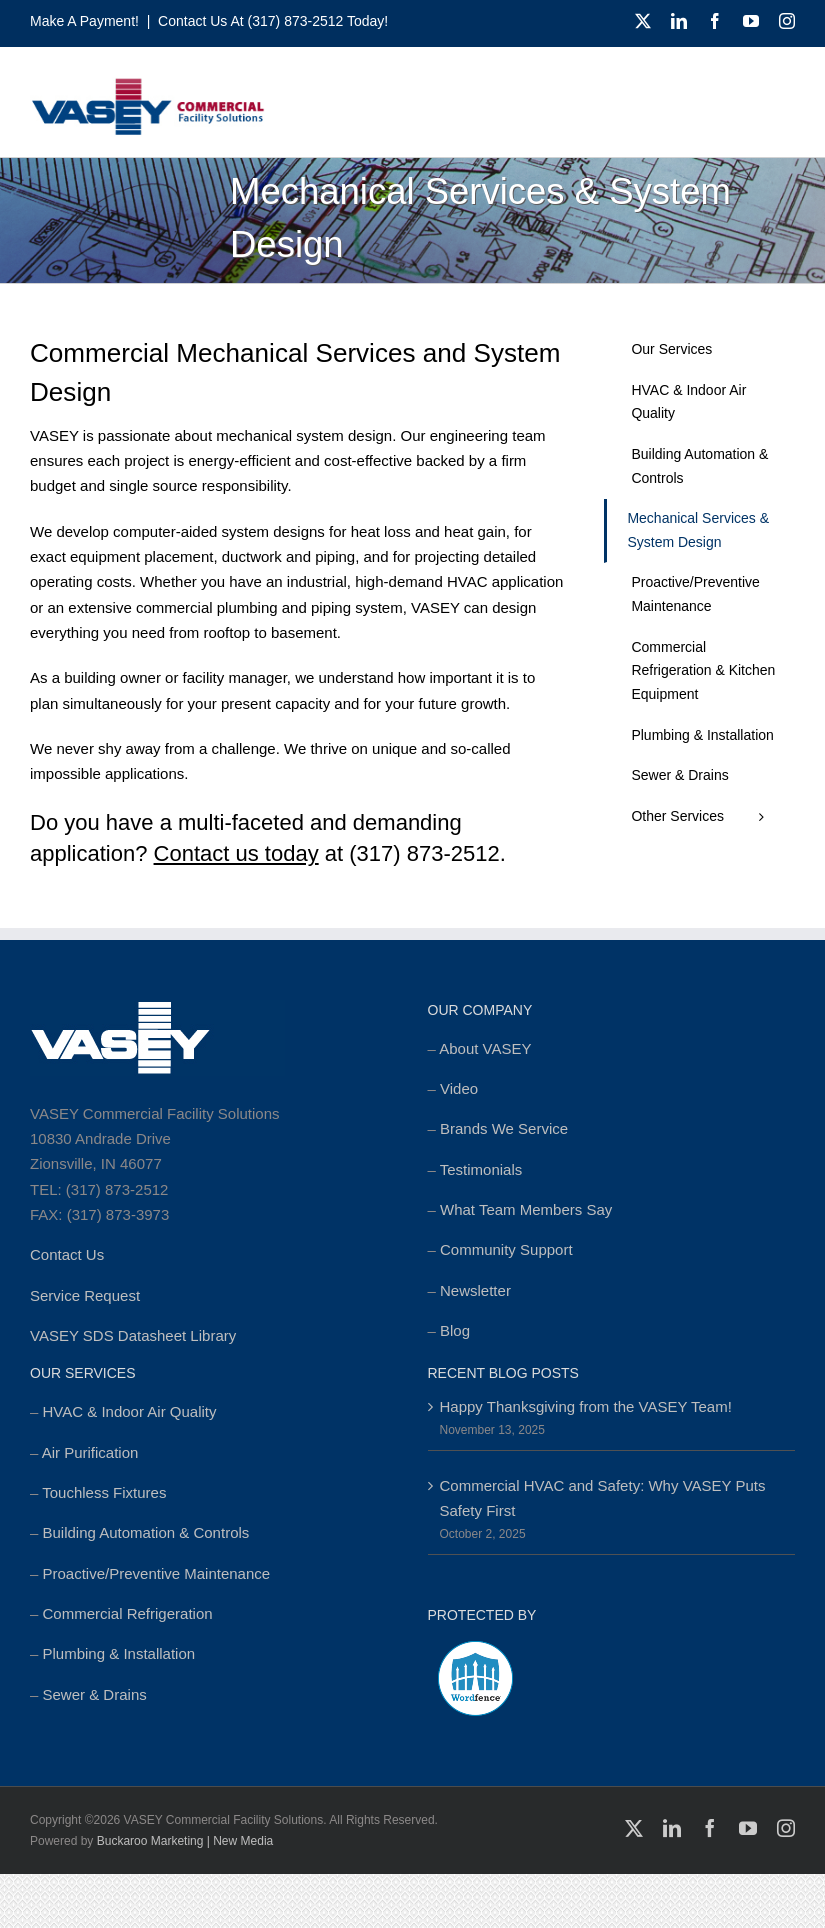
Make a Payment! (84, 21)
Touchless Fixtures (104, 1492)
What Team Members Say (526, 1209)
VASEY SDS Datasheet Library (133, 1335)
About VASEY (485, 1048)
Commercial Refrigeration (128, 1613)
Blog (455, 1330)
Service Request (85, 1295)
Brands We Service (504, 1128)
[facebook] (715, 21)
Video (459, 1088)
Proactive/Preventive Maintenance (157, 1573)
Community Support (506, 1249)
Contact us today (236, 853)
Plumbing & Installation (119, 1653)
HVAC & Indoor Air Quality (130, 1411)
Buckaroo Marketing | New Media (185, 1841)
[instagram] (787, 21)
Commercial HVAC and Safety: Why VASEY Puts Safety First (603, 1498)
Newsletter (475, 1290)
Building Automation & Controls (146, 1532)
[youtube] (751, 21)
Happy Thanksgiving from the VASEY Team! (586, 1406)
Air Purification (90, 1452)
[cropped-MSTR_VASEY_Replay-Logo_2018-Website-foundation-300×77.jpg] (147, 84)
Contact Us (67, 1254)
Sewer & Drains (95, 1694)
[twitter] (643, 21)
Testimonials (481, 1169)
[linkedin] (679, 21)
